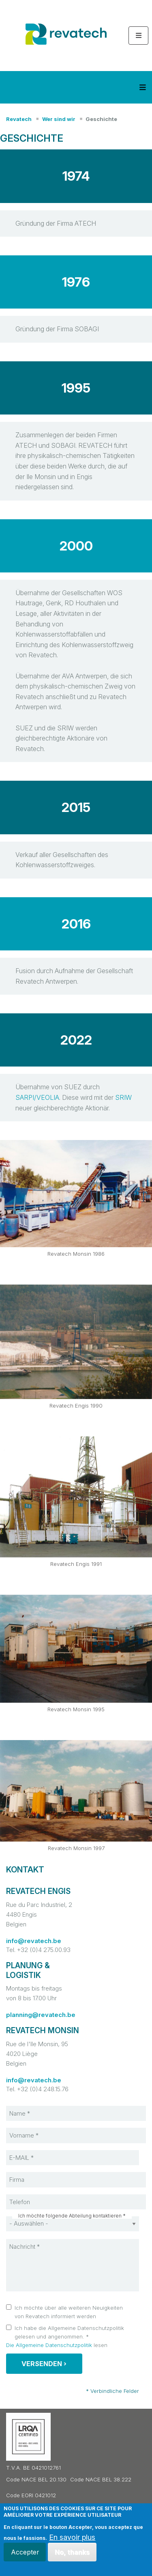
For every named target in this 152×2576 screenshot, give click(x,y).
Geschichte (101, 119)
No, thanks (72, 2552)
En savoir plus (72, 2537)
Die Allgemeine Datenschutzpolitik (49, 2345)
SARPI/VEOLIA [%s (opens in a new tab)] (37, 1097)
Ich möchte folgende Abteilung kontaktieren (70, 2216)
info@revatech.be (33, 1941)
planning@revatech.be (40, 2015)
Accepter (25, 2552)
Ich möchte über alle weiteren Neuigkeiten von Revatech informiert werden (69, 2311)
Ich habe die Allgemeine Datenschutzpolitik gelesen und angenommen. (69, 2332)
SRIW (123, 1097)
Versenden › (43, 2364)
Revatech (19, 119)
